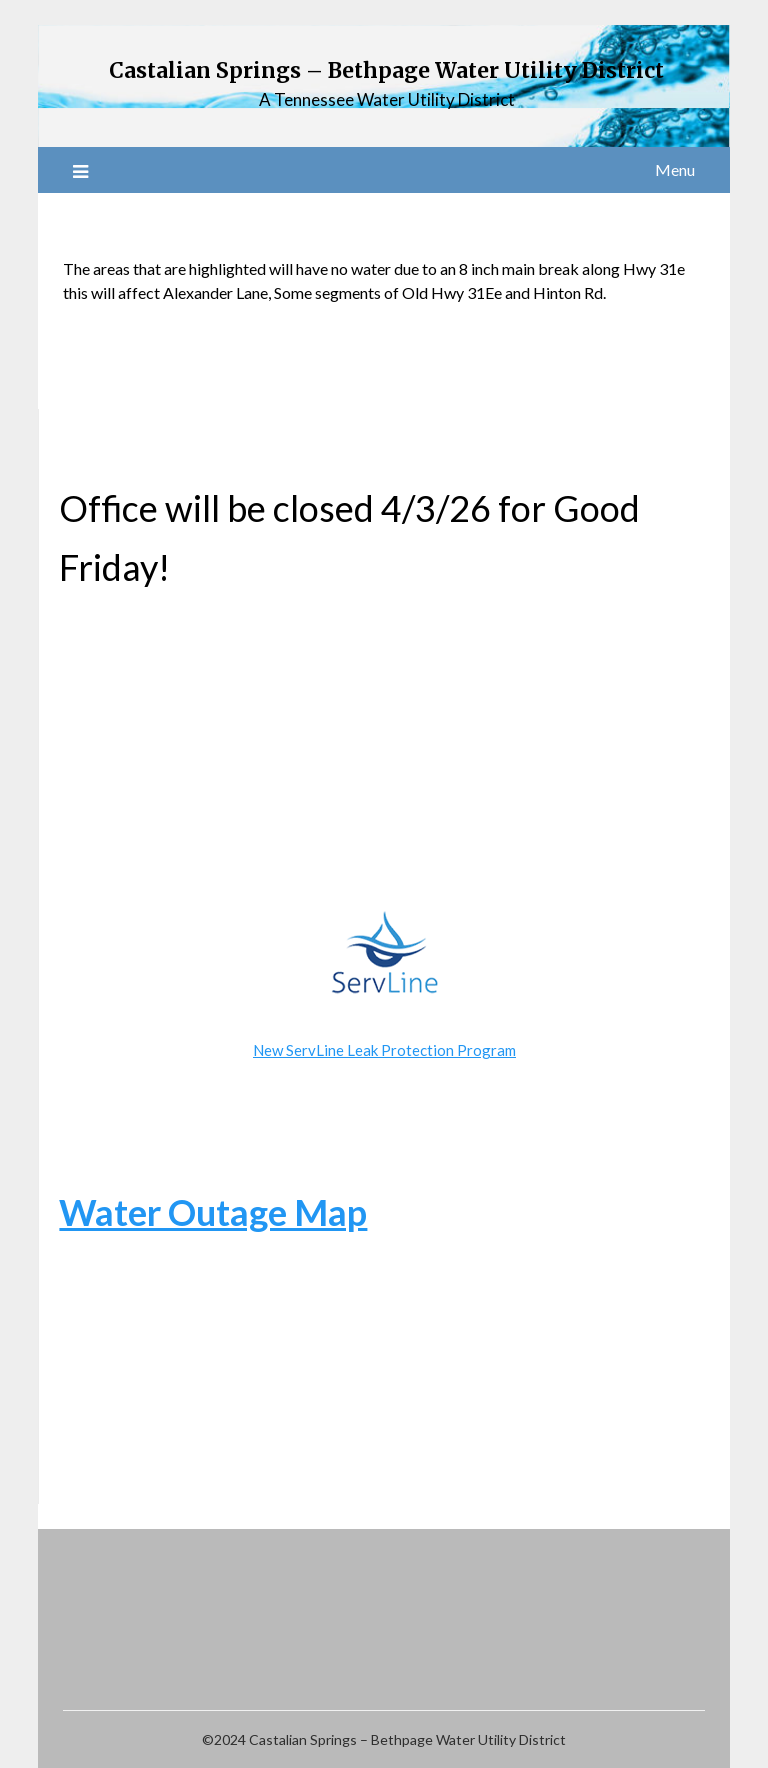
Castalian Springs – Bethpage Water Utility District (386, 70)
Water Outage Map (213, 1212)
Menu (675, 169)
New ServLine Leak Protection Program (384, 1050)
